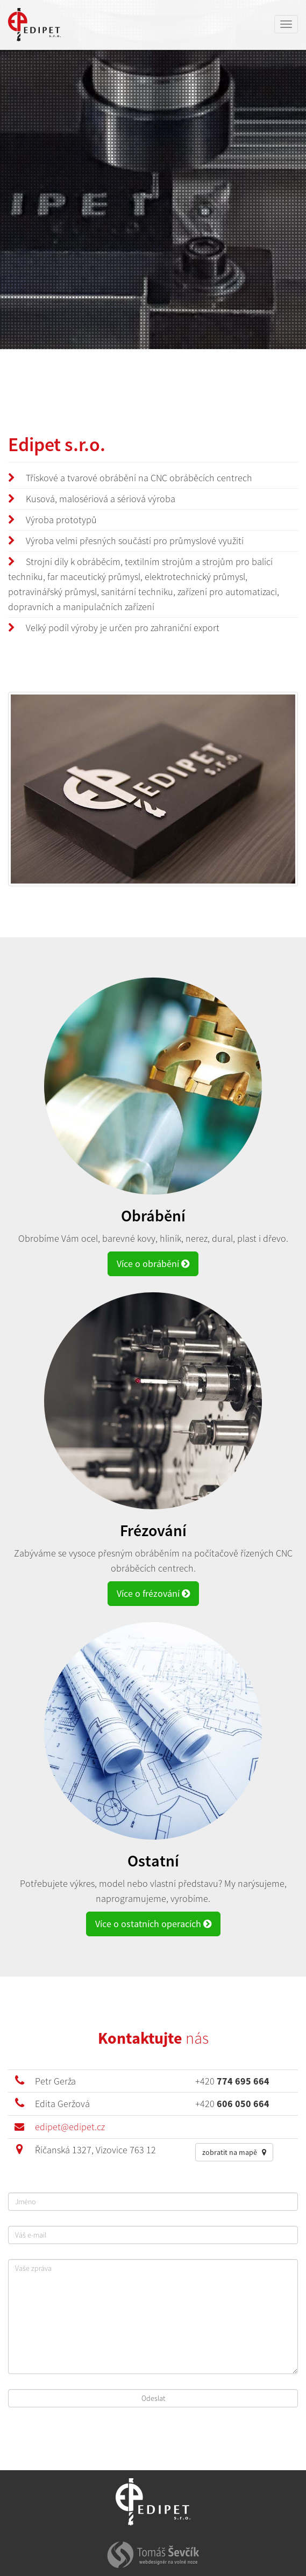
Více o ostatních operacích (153, 1923)
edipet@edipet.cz (70, 2127)
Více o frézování (153, 1593)
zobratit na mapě (234, 2152)
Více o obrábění (153, 1263)
